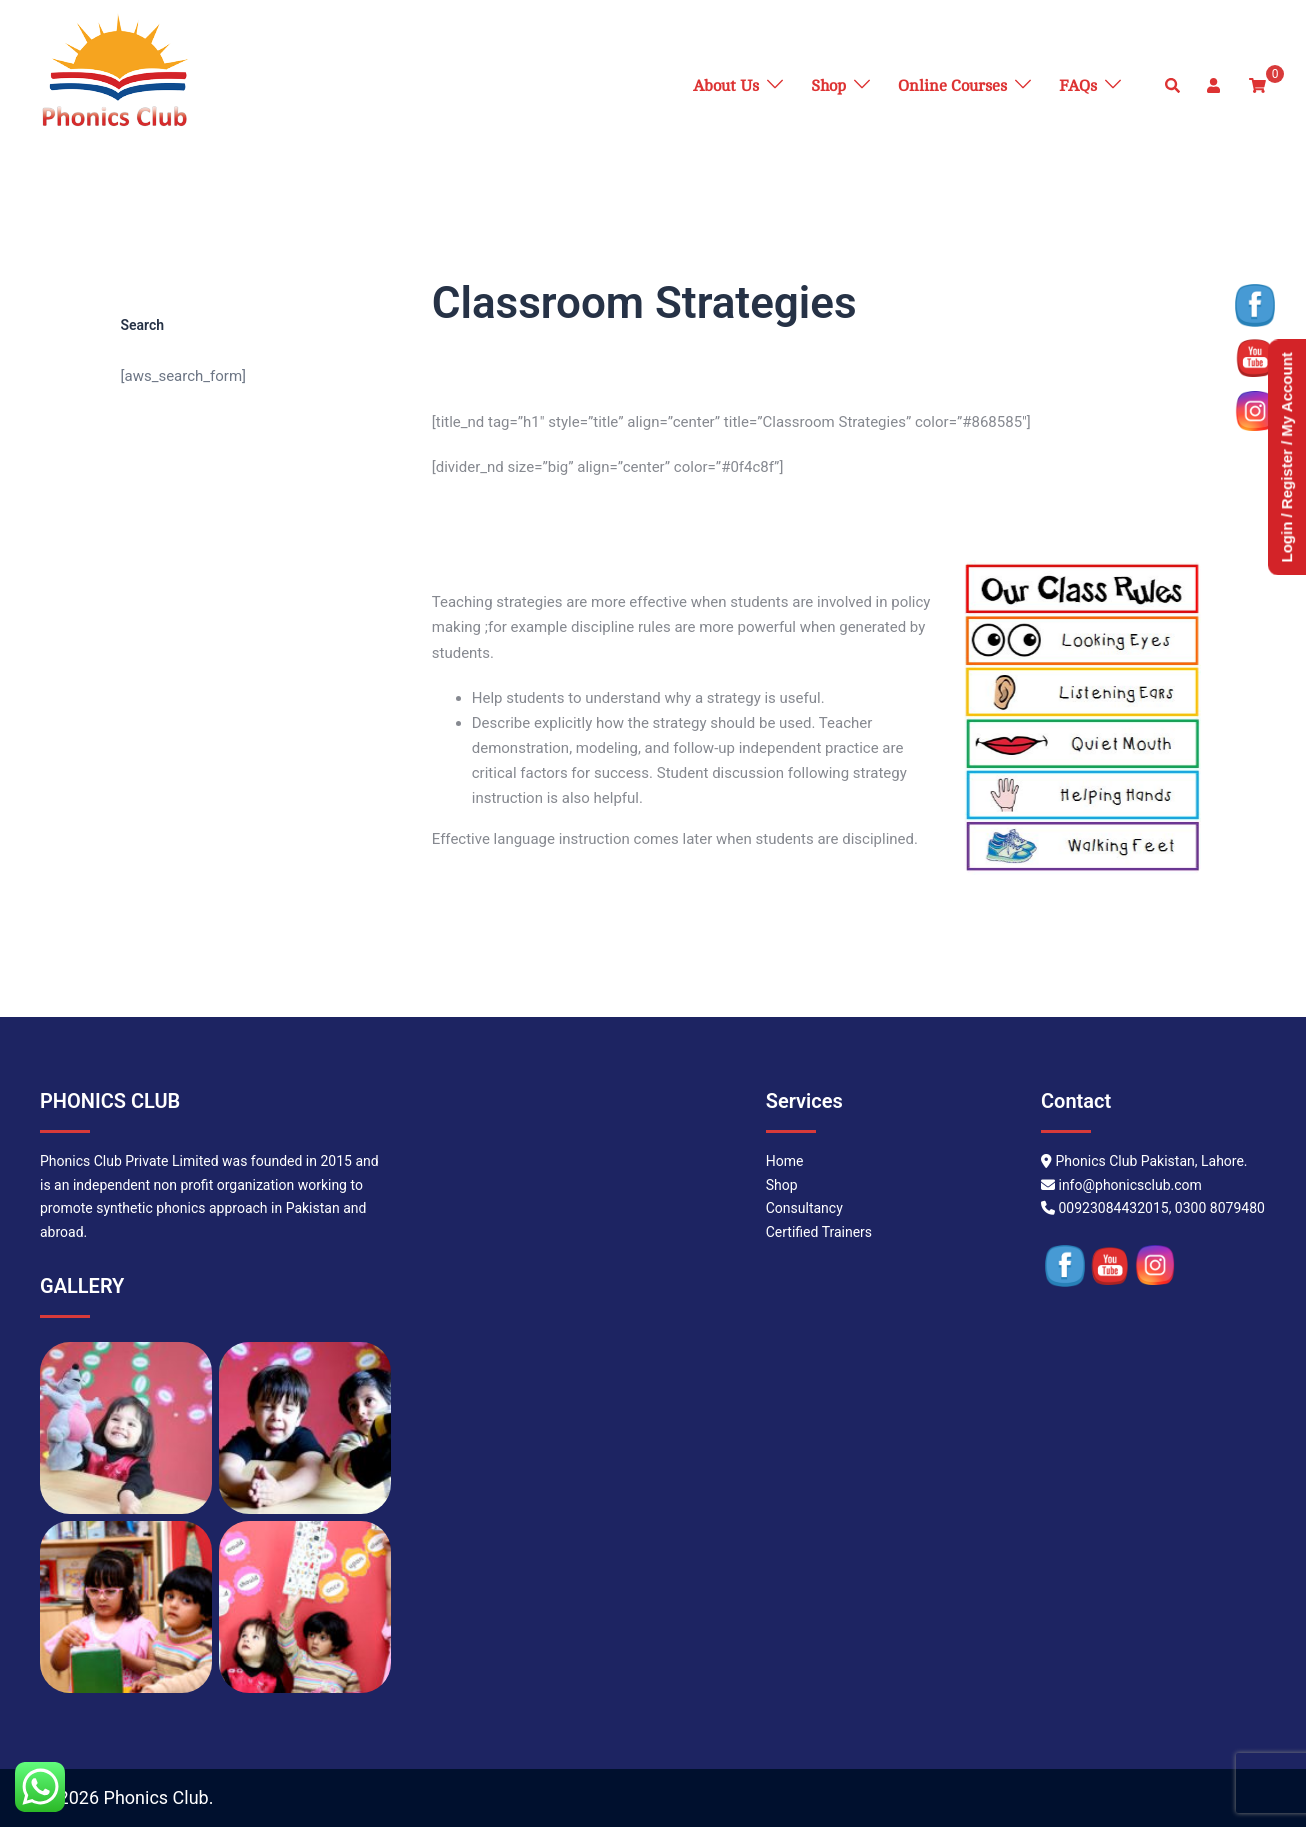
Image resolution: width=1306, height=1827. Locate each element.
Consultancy (804, 1208)
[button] (1173, 85)
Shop (828, 86)
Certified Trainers (819, 1232)
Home (785, 1161)
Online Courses (952, 86)
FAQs (1078, 86)
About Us (726, 86)
